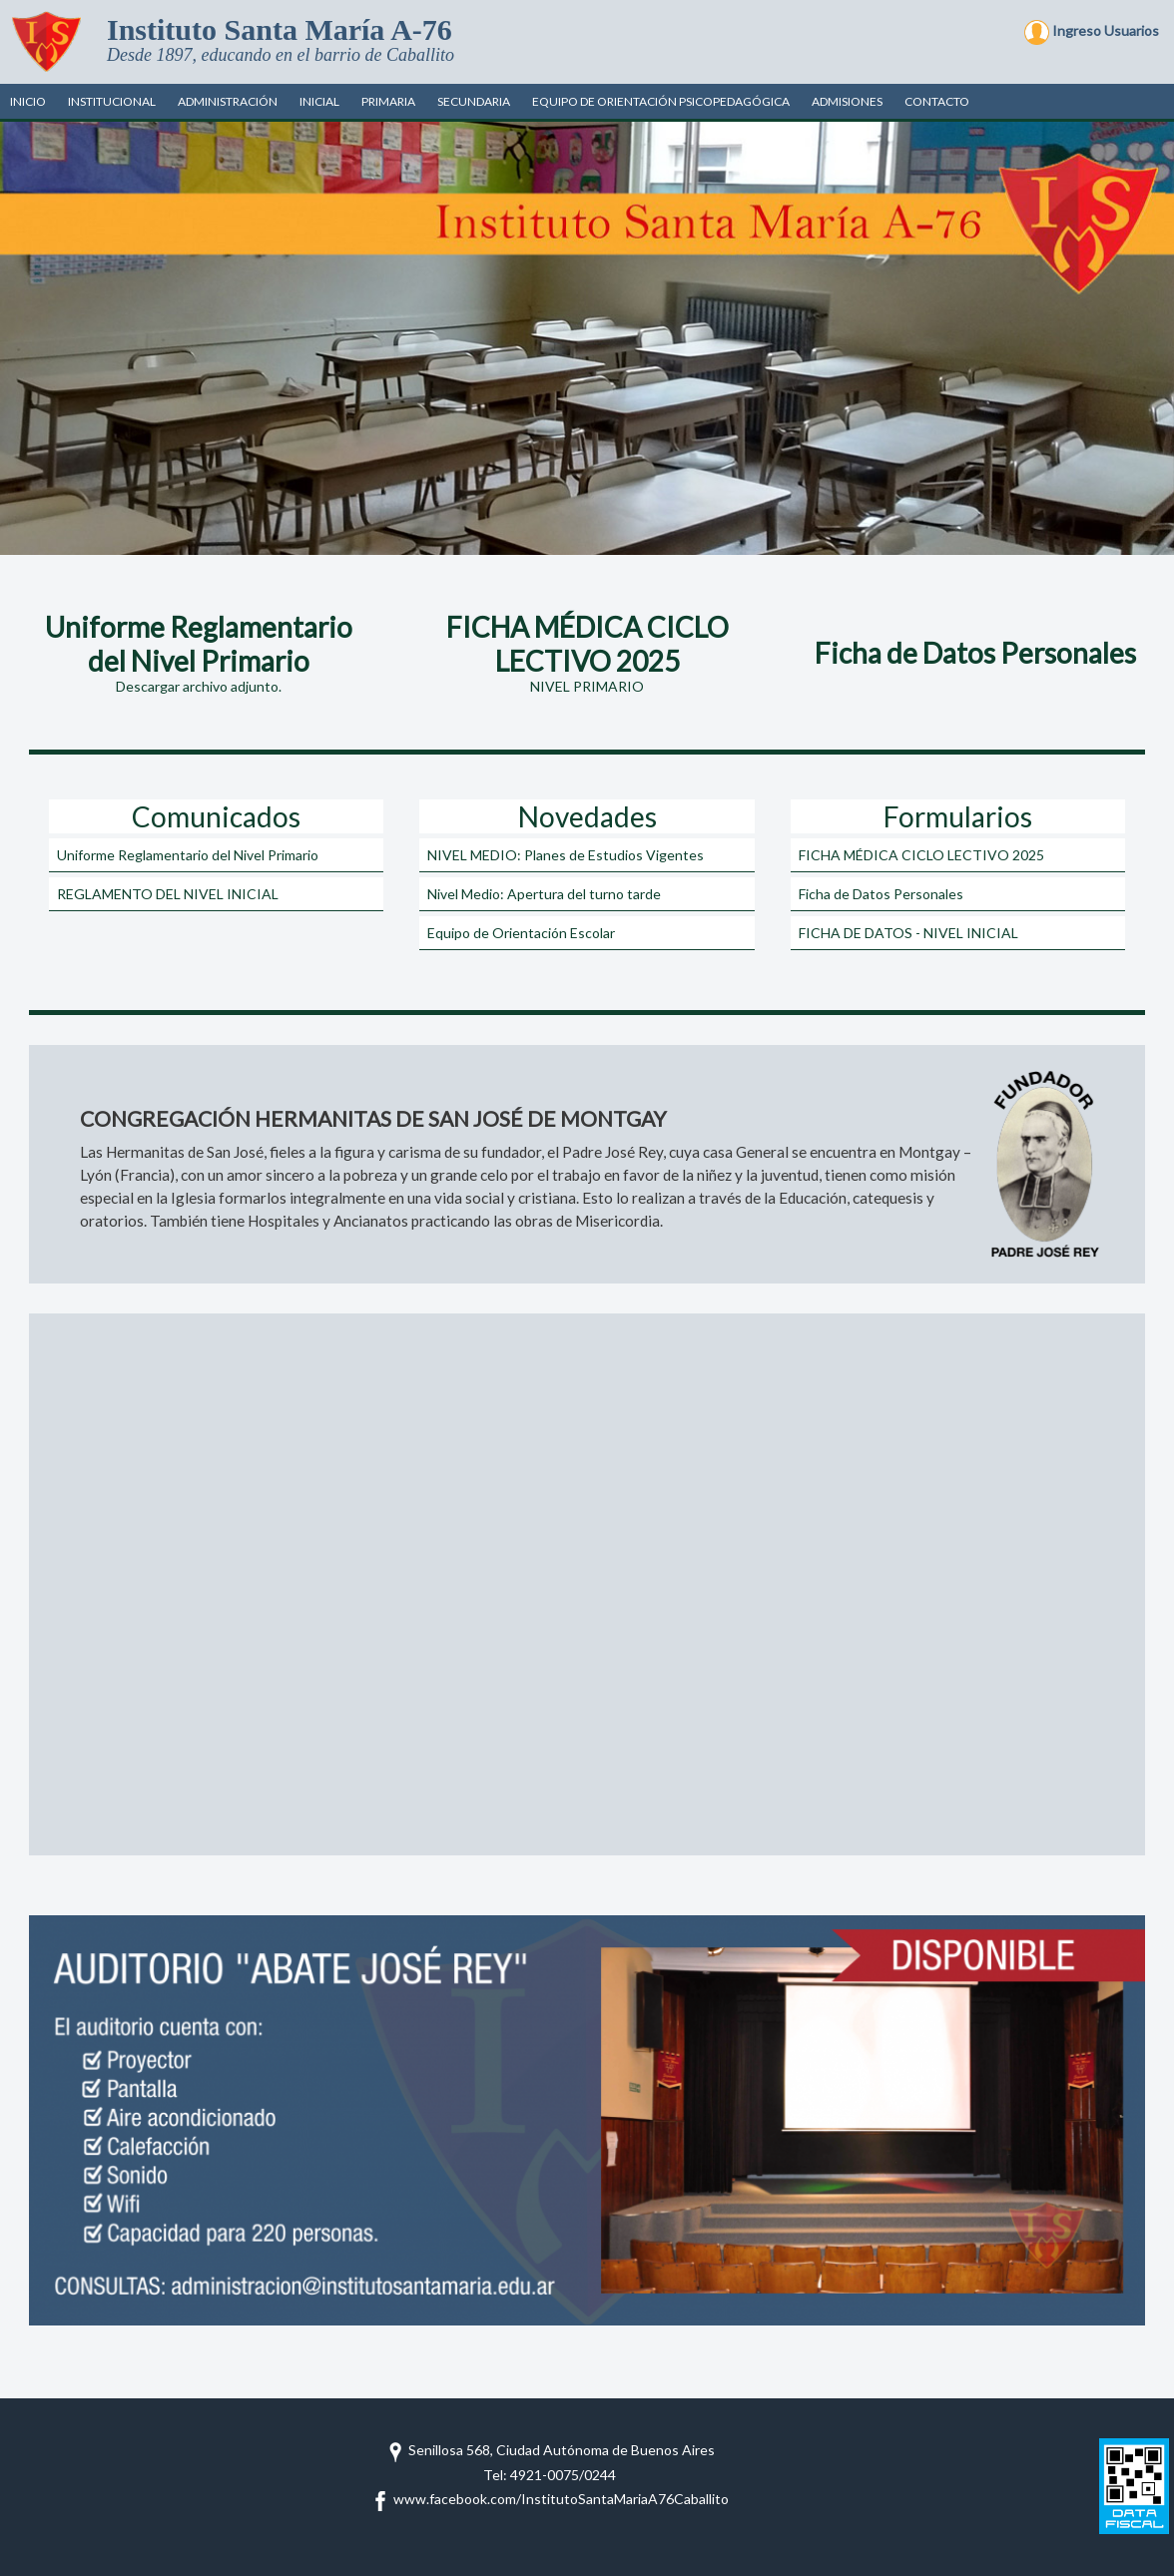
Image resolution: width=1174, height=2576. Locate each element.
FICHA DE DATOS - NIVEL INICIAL (908, 932)
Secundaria (473, 101)
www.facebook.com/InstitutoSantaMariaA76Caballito (549, 2498)
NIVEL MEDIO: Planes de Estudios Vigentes (565, 854)
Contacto (936, 101)
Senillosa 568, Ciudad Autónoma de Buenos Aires (550, 2449)
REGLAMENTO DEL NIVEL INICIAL (168, 893)
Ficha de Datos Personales (881, 893)
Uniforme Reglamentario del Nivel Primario (187, 854)
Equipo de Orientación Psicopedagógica (661, 101)
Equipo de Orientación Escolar (521, 932)
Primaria (388, 101)
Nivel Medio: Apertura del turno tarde (544, 893)
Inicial (319, 101)
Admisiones (847, 101)
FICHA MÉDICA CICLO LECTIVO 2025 (921, 854)
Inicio (28, 101)
